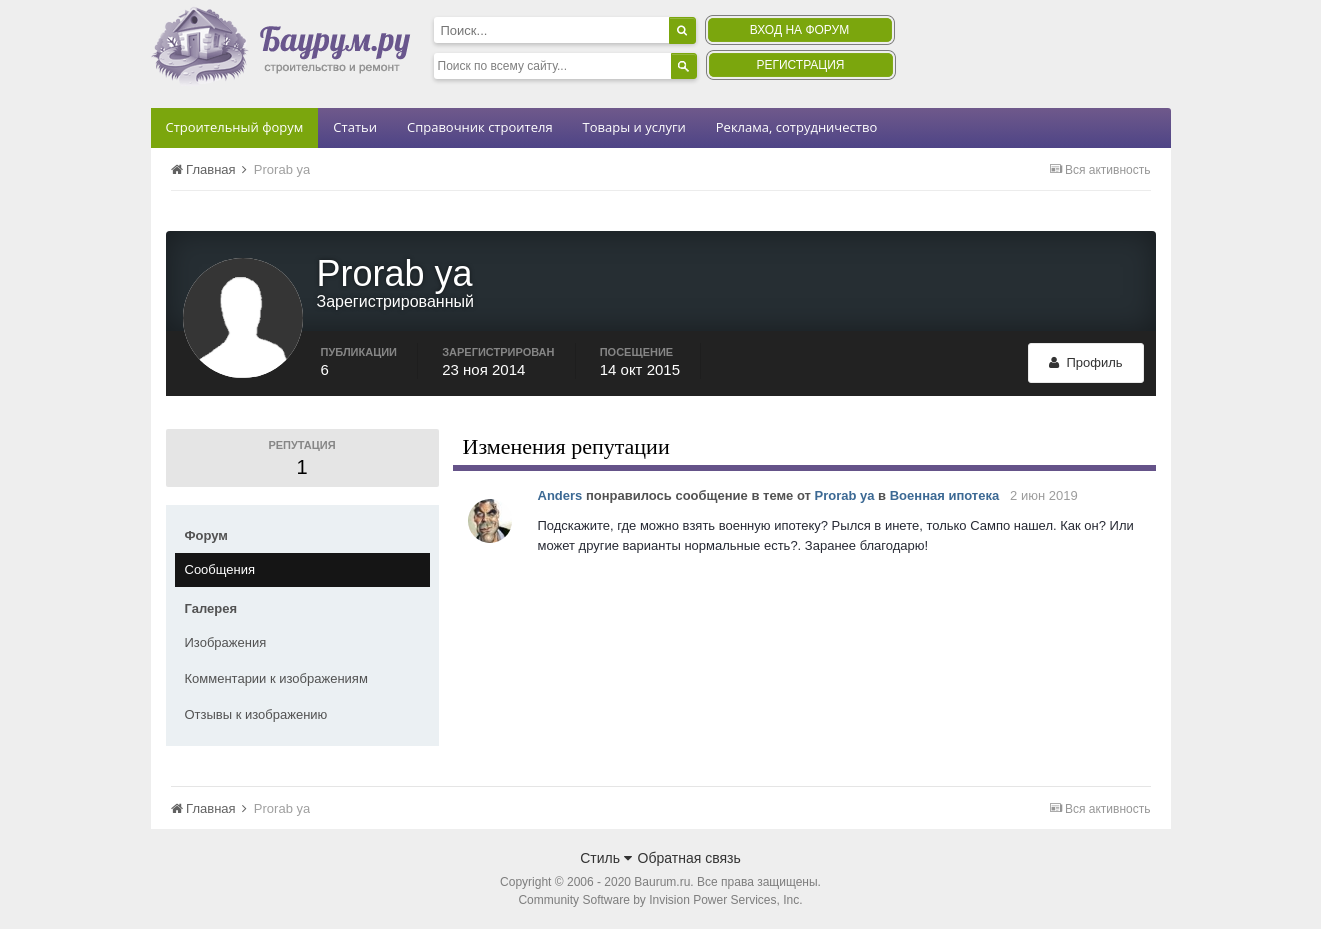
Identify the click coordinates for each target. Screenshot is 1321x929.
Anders (560, 495)
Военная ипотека (944, 495)
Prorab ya (845, 495)
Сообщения (220, 569)
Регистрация (800, 65)
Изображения (226, 642)
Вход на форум (799, 30)
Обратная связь (689, 858)
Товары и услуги (634, 127)
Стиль (606, 858)
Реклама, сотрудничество (796, 127)
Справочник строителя (480, 127)
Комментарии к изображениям (276, 678)
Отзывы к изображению (256, 714)
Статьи (355, 127)
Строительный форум (235, 127)
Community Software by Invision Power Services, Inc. (660, 900)
